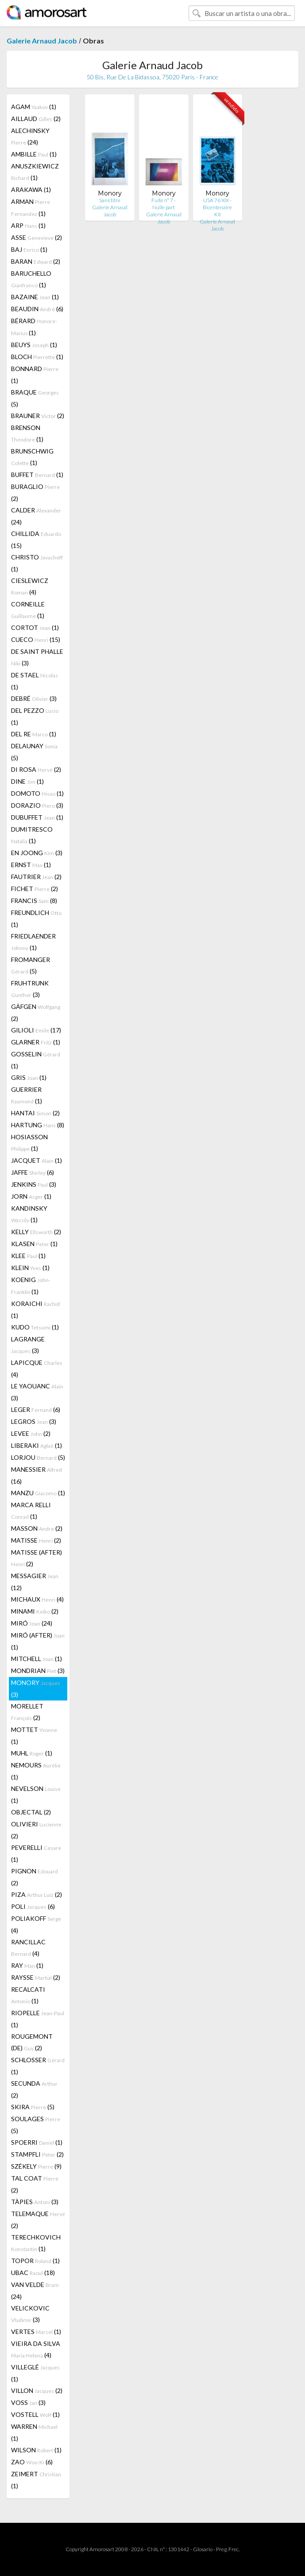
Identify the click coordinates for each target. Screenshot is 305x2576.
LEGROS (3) (33, 1421)
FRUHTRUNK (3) (30, 988)
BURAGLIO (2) (35, 492)
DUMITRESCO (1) (32, 834)
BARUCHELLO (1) (31, 279)
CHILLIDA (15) (36, 539)
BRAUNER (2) (37, 415)
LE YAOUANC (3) (37, 1392)
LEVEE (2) (30, 1433)
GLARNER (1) (35, 1042)
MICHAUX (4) (37, 1599)
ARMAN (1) (30, 207)
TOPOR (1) (35, 2260)
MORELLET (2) (27, 1711)
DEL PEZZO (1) (34, 716)
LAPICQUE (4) (36, 1368)
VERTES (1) (36, 2331)
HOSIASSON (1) (29, 1142)
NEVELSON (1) (36, 1794)
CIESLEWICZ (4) (29, 586)
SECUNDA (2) (34, 2089)
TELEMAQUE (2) (38, 2219)
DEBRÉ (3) (34, 698)
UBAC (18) (33, 2272)
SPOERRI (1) (36, 2142)
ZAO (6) (32, 2462)
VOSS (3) (28, 2402)
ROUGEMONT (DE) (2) (32, 2042)
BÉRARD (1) (34, 326)
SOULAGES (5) (35, 2124)
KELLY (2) (36, 1231)
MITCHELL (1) (36, 1658)
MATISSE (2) (36, 1540)
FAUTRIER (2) (36, 876)
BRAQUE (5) (35, 398)
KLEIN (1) (30, 1267)
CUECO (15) (35, 639)
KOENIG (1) (30, 1285)
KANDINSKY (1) (29, 1214)
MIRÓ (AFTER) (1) (38, 1641)
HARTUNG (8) (37, 1125)
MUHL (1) (31, 1753)
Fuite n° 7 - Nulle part (163, 204)
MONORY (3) (35, 1688)
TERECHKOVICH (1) (36, 2242)
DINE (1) (27, 781)
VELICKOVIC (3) (30, 2313)
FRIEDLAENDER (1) (33, 941)
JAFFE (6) (32, 1172)
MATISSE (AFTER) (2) (36, 1557)
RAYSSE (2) (35, 1977)
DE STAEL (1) (34, 681)
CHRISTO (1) (37, 563)
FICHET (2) (34, 888)
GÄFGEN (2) (35, 1012)
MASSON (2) (36, 1528)
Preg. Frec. (227, 2549)
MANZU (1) (38, 1493)
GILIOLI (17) (36, 1030)
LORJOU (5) (38, 1457)
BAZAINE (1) (35, 297)
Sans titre (109, 200)
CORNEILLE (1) (28, 609)
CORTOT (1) (35, 627)
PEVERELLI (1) (36, 1853)
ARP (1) (28, 225)
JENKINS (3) (33, 1184)
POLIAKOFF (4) (36, 1924)
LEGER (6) (35, 1409)
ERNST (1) (31, 864)
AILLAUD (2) (36, 118)
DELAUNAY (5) (34, 752)
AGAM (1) (33, 106)
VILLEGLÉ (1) (35, 2373)
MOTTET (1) (34, 1735)
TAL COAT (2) (34, 2184)
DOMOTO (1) (37, 793)
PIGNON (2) (34, 1877)
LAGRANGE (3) (28, 1344)
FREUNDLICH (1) (36, 918)
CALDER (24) (36, 516)
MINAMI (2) (34, 1611)
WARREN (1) (34, 2432)
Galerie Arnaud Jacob (42, 40)
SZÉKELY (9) (36, 2166)
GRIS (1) (28, 1077)
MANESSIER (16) (36, 1475)
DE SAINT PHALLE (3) (37, 657)
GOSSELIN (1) (35, 1060)
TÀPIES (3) (34, 2201)
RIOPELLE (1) (37, 2019)
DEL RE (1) (33, 734)
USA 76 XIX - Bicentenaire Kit (217, 207)
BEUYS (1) (34, 344)
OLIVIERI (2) (36, 1830)
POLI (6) (33, 1906)
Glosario (202, 2549)
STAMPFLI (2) (37, 2154)
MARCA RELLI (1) (31, 1510)
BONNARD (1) (34, 374)
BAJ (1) (29, 249)
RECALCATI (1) (28, 1995)
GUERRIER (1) (26, 1095)
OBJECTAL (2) (31, 1812)
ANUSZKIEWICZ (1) (35, 171)
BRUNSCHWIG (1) (32, 456)
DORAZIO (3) (37, 805)
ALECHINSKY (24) (30, 136)
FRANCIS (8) (34, 900)
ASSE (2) (36, 237)
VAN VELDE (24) (35, 2290)
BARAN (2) (35, 261)
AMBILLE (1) (34, 154)
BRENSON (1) (27, 433)
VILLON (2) (36, 2390)
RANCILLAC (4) (28, 1947)
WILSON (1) (36, 2450)
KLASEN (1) (34, 1243)
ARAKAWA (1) (31, 189)
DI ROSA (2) (36, 769)
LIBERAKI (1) (36, 1445)
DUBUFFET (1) (37, 817)
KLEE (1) (28, 1255)
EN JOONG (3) (36, 852)
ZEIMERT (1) (36, 2480)
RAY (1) (27, 1965)
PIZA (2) (36, 1894)
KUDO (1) (35, 1327)
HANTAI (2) (35, 1113)
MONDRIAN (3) (38, 1670)
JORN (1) (31, 1196)
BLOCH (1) (37, 356)
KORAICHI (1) (35, 1309)
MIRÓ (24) (31, 1623)
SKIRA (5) (32, 2107)
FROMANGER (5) (30, 965)
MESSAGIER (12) (34, 1581)
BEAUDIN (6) (37, 309)
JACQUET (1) (36, 1160)
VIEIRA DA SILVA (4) (35, 2349)
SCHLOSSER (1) (38, 2066)
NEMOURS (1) (36, 1771)
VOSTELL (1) (35, 2414)
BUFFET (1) (37, 474)
